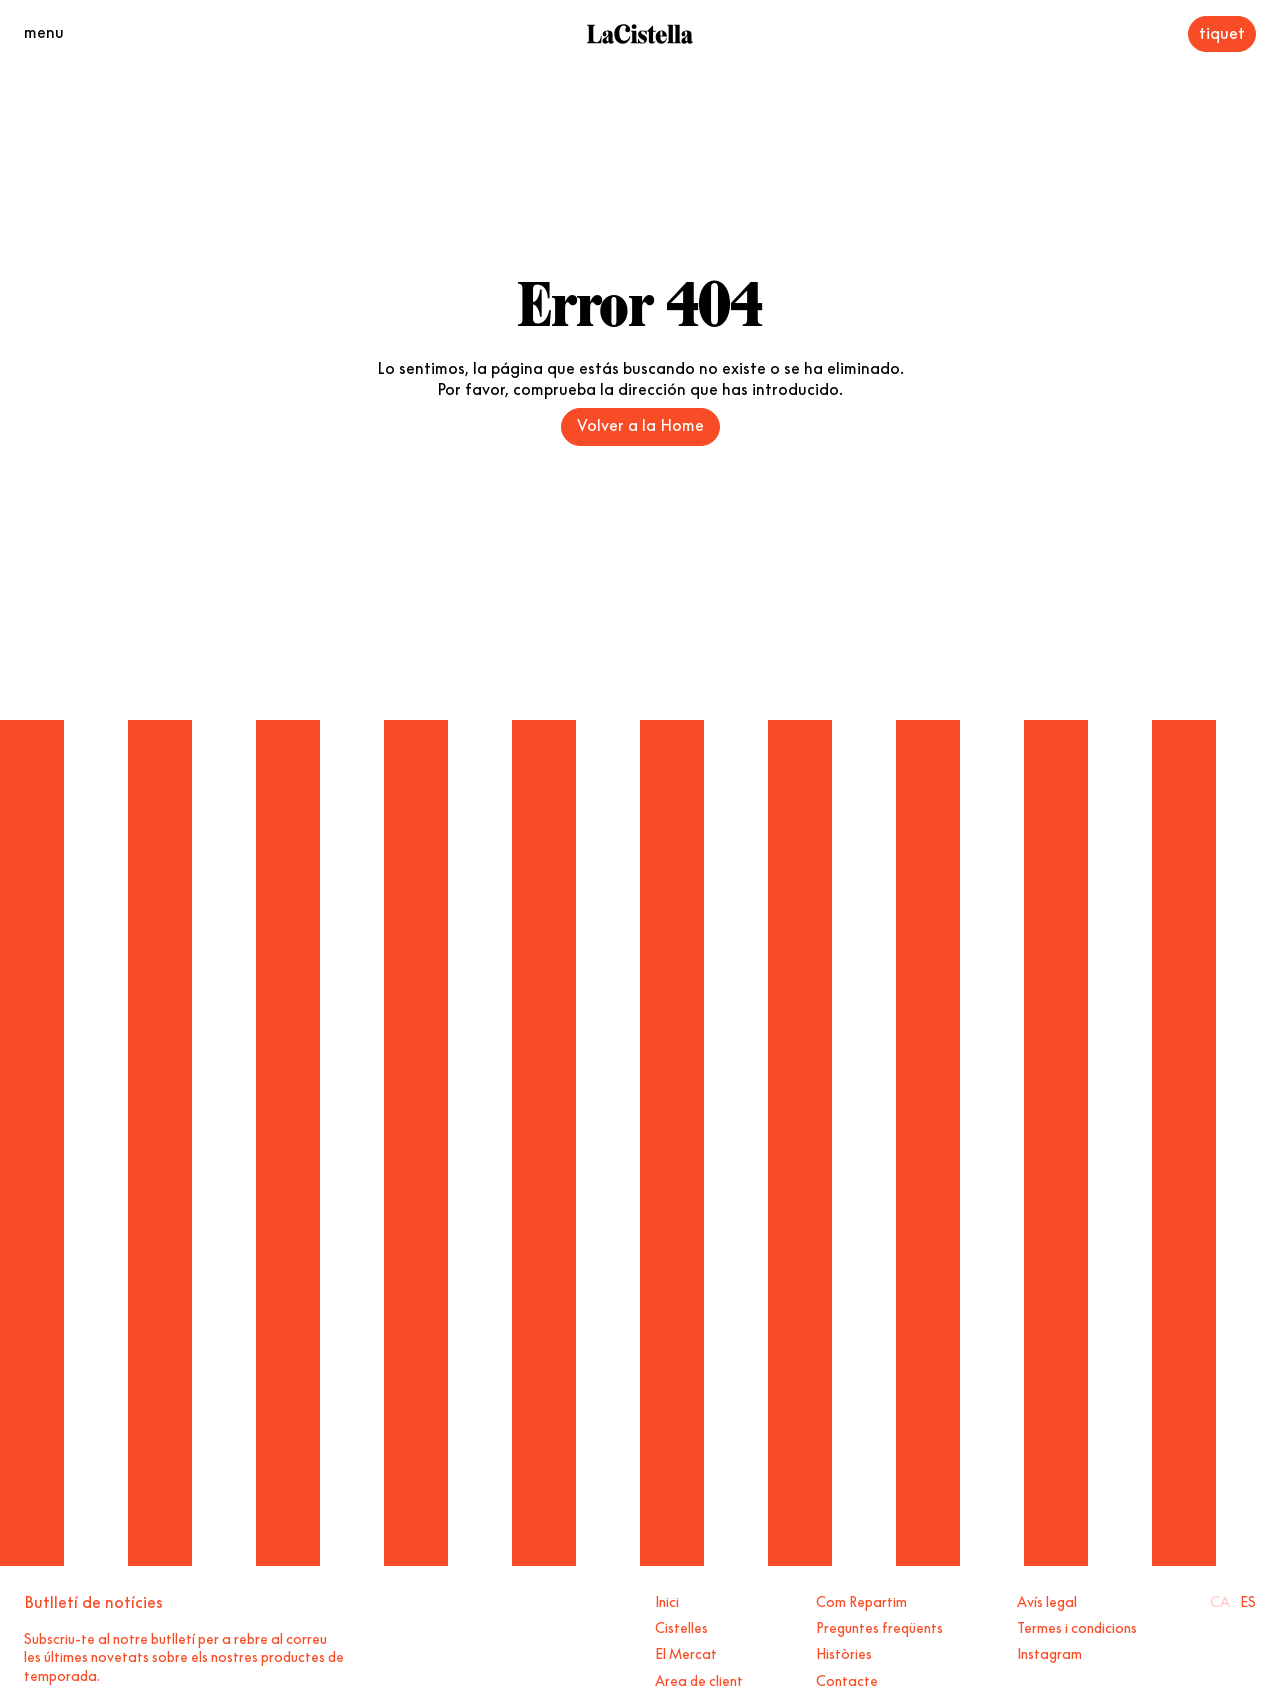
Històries (844, 1652)
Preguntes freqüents (879, 1626)
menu (44, 30)
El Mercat (686, 1652)
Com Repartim (861, 1600)
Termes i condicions (1077, 1626)
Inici (667, 1600)
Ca (1220, 1600)
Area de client (699, 1679)
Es (1248, 1600)
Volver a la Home (640, 423)
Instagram (1049, 1652)
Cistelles (681, 1626)
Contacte (847, 1679)
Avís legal (1047, 1600)
